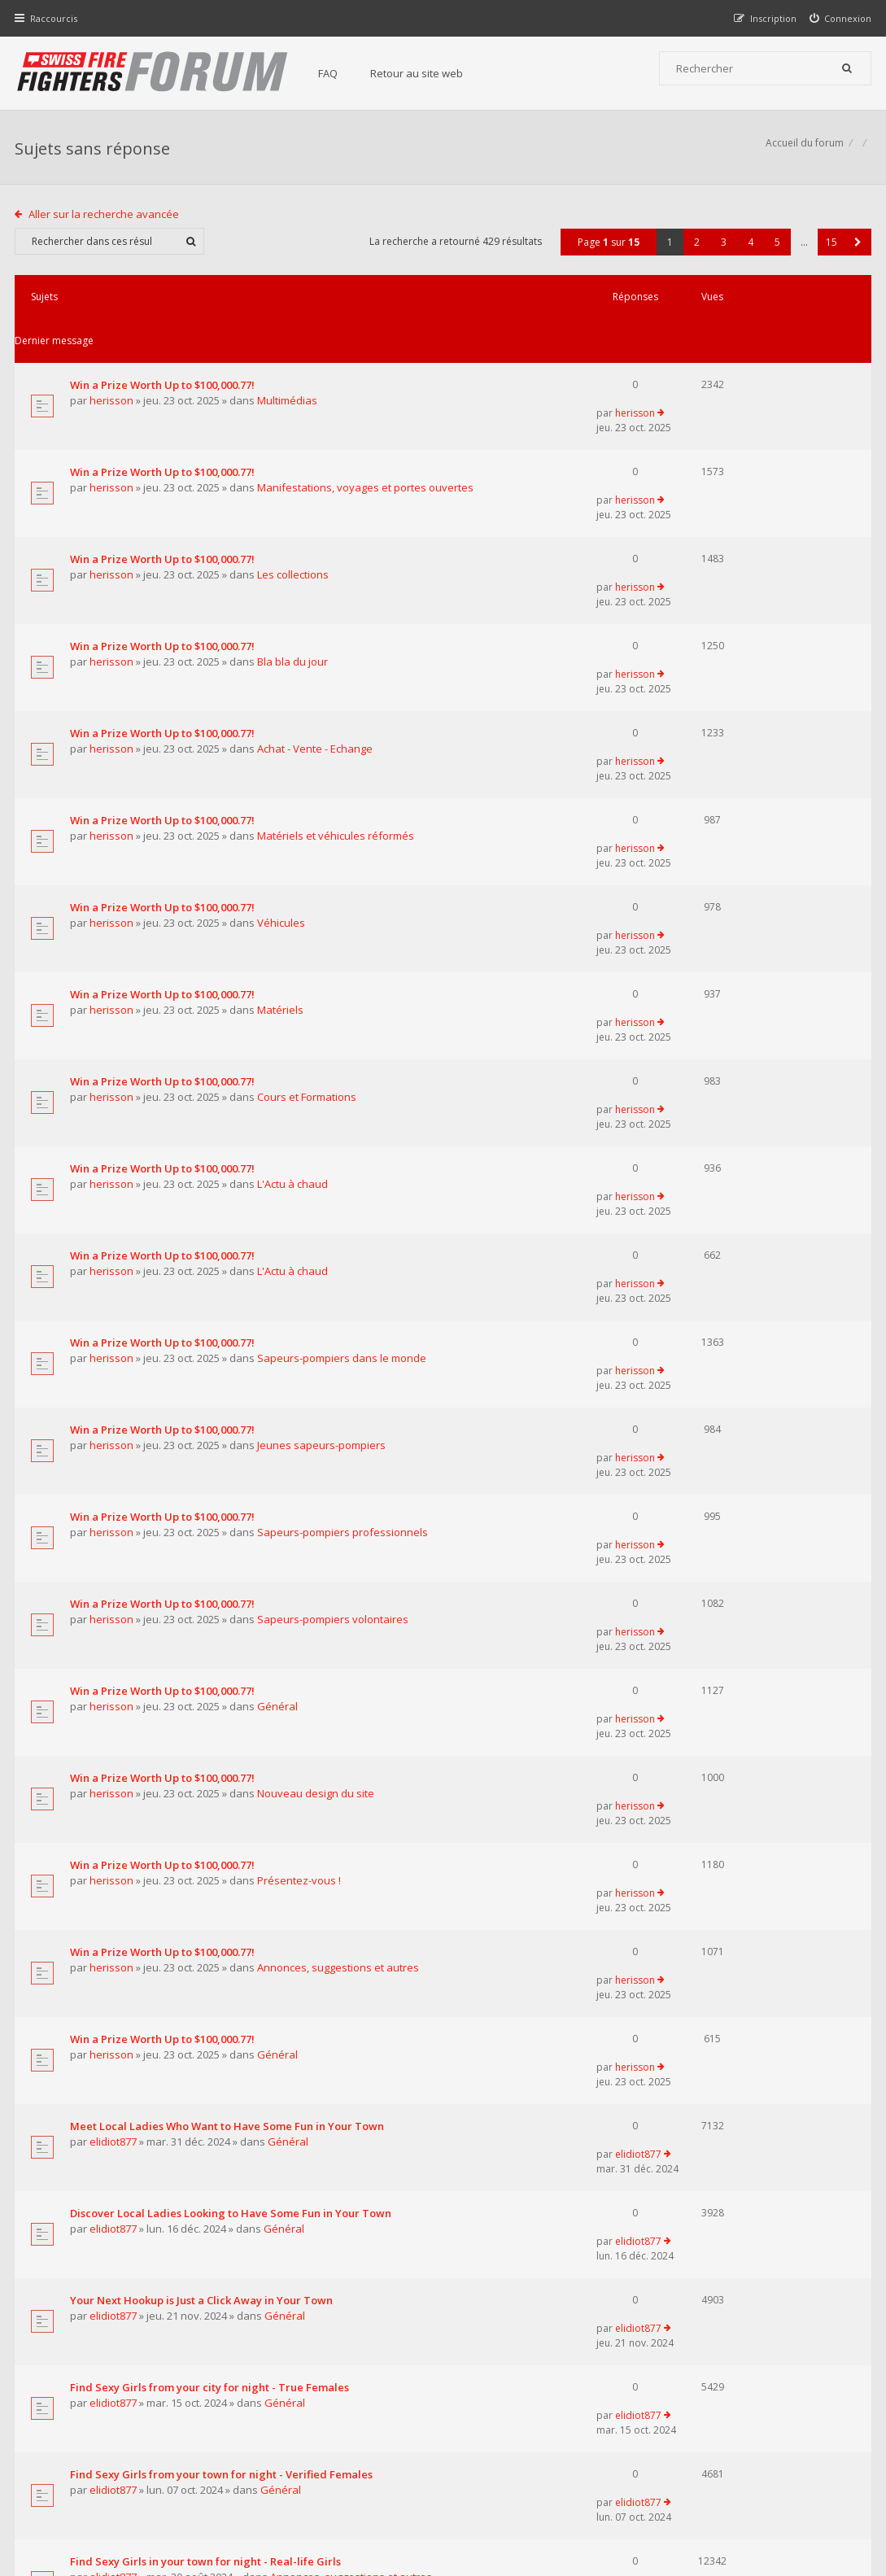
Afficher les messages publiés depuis (252, 2187)
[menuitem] (839, 18)
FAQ (335, 73)
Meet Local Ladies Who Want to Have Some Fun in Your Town (229, 1569)
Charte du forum (350, 2415)
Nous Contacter (641, 2367)
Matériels (282, 792)
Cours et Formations (308, 853)
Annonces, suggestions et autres (340, 1463)
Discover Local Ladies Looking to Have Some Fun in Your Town (232, 1630)
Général (279, 1280)
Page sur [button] (607, 250)
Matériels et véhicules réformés (337, 670)
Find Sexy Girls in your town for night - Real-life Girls (207, 1874)
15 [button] (830, 250)
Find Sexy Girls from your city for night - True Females (211, 1752)
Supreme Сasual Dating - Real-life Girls (172, 1996)
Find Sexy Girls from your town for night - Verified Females (223, 1813)
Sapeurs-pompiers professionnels (344, 1158)
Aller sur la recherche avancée (106, 222)
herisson (113, 365)
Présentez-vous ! (301, 1402)
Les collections (294, 487)
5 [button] (776, 250)
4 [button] (749, 250)
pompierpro (122, 2074)
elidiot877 (114, 1585)
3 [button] (722, 250)
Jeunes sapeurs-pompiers (323, 1097)
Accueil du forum (803, 151)
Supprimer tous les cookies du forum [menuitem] (784, 2493)
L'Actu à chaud (294, 914)
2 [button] (695, 250)
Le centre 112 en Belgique (138, 2057)
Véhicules (283, 731)
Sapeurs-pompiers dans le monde (343, 1036)
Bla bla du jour (294, 548)
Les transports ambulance (138, 2118)
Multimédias (289, 365)
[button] (856, 250)
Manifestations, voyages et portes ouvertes (367, 426)
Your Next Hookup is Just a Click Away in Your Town (203, 1691)
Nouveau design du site (317, 1341)
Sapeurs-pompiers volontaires (334, 1219)
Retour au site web (424, 73)
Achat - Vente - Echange (316, 609)
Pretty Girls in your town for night (158, 1935)
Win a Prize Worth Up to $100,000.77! (164, 349)
